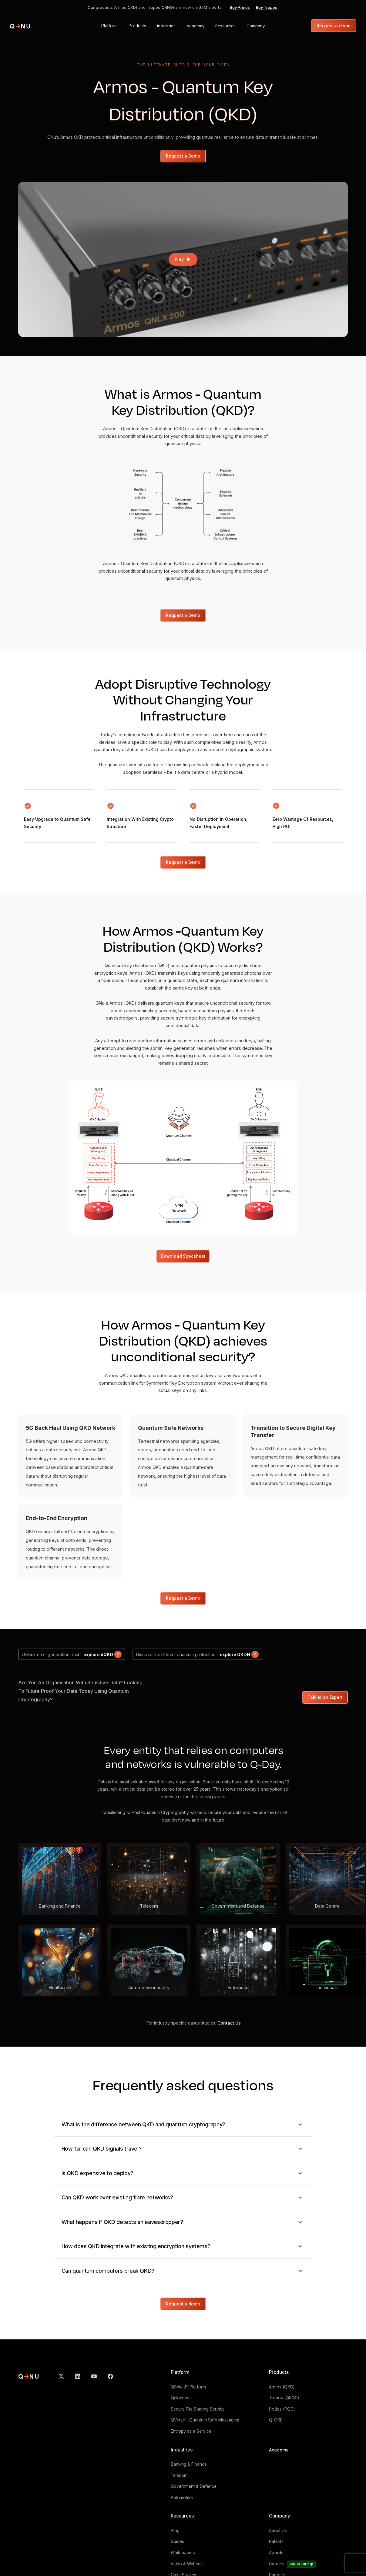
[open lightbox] (183, 259)
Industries (182, 2450)
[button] (109, 25)
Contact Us (229, 2022)
